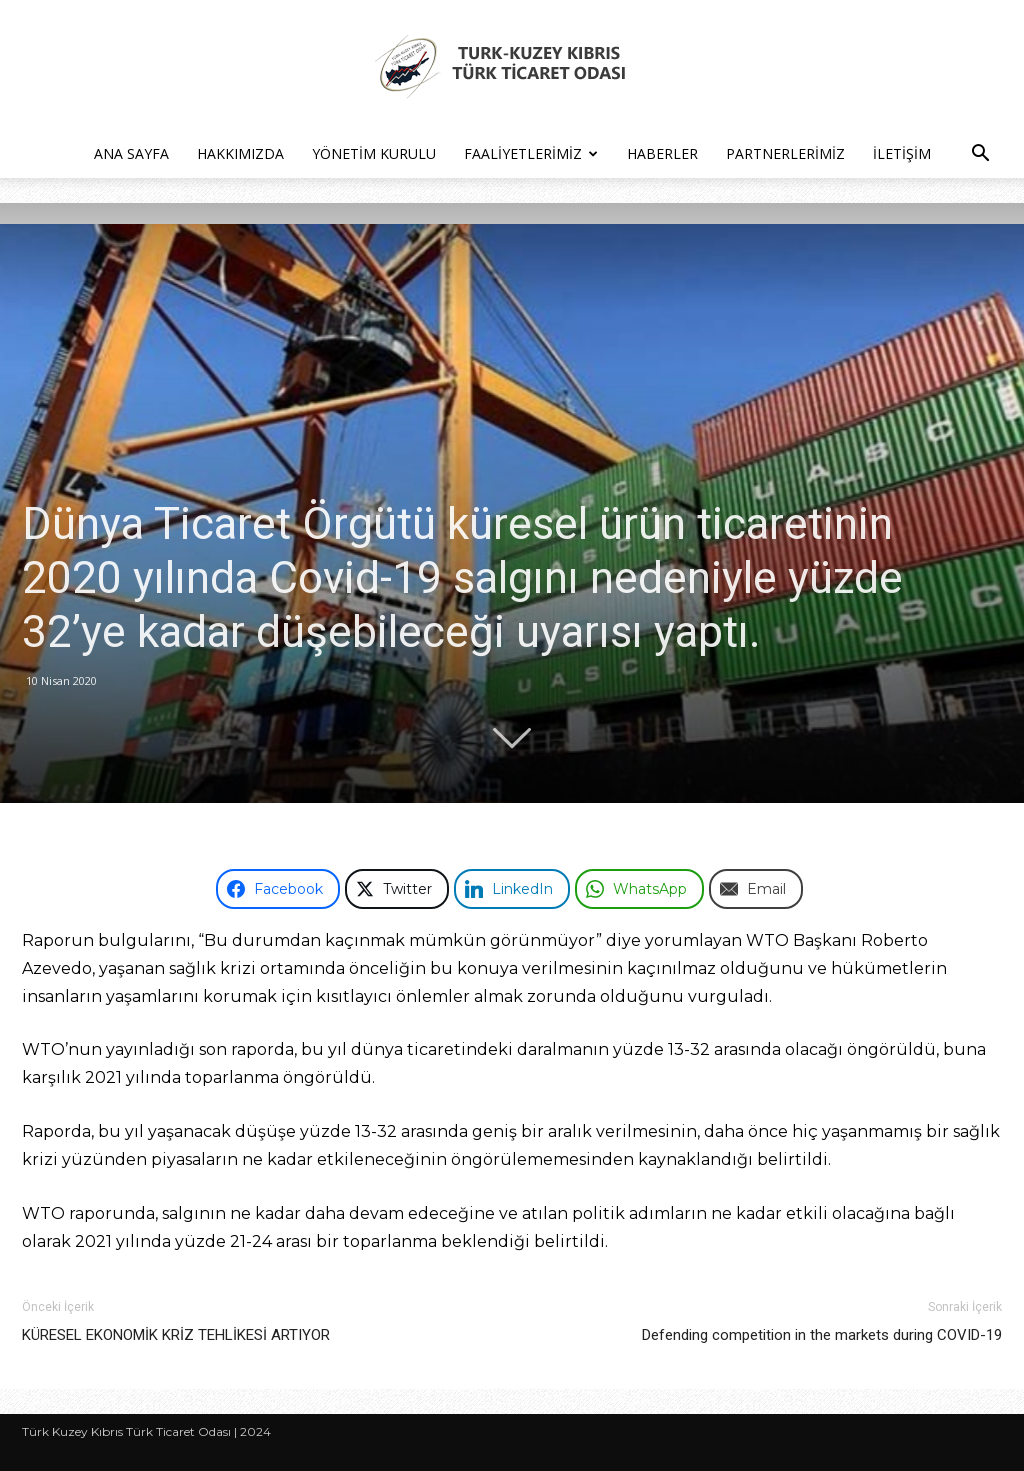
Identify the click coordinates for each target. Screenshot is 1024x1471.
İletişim (902, 153)
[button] (980, 155)
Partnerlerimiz (785, 153)
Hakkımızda (240, 153)
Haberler (662, 153)
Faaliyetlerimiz (531, 153)
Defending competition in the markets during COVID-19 (822, 1335)
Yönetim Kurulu (374, 153)
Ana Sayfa (131, 153)
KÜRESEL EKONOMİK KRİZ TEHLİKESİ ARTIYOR (176, 1335)
